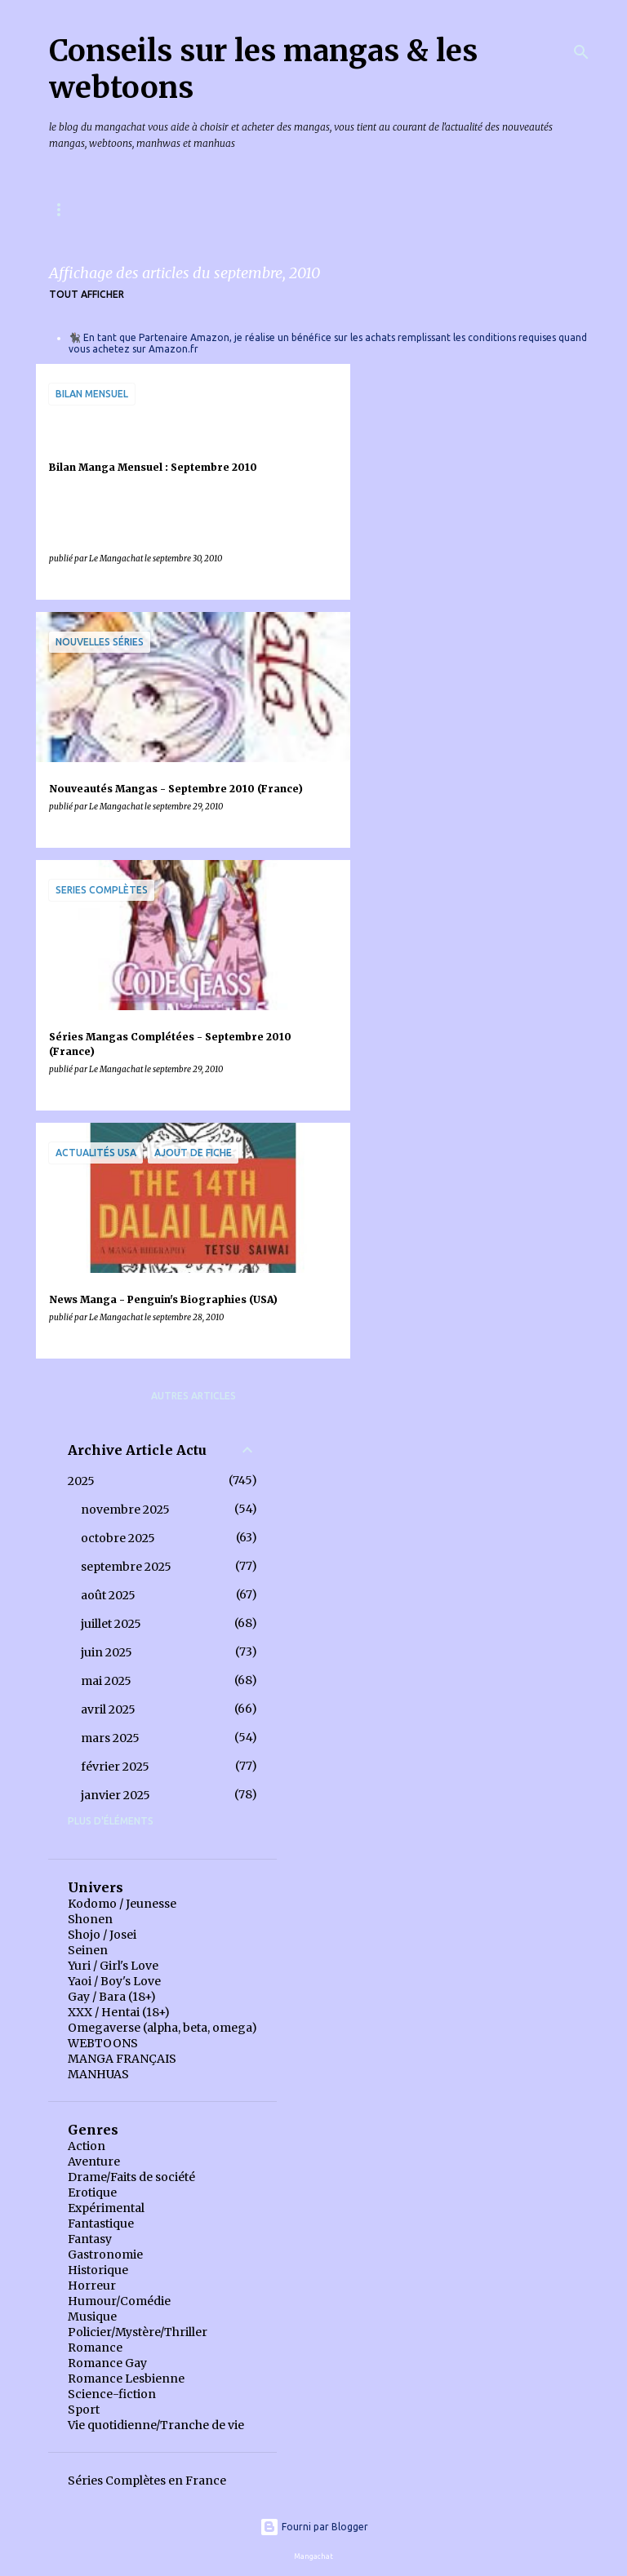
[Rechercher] (581, 52)
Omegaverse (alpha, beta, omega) (162, 2027)
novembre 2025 (125, 1509)
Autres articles (193, 1395)
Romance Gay (107, 2363)
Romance (95, 2347)
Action (86, 2146)
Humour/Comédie (119, 2301)
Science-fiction (112, 2394)
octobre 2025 (118, 1538)
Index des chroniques (383, 209)
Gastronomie (105, 2254)
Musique (92, 2316)
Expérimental (106, 2208)
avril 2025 (108, 1709)
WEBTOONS (103, 2043)
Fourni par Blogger (314, 2526)
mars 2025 (110, 1738)
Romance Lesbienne (126, 2378)
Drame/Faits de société (131, 2177)
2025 (81, 1481)
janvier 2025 (115, 1795)
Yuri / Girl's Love (113, 1965)
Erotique (92, 2192)
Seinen (88, 1950)
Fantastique (101, 2223)
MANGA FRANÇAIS (122, 2058)
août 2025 (108, 1595)
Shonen (90, 1919)
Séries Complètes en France (147, 2480)
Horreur (92, 2285)
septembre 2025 (126, 1566)
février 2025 (115, 1766)
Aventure (94, 2161)
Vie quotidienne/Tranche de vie (156, 2425)
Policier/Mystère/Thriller (137, 2332)
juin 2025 (106, 1652)
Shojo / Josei (102, 1934)
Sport (84, 2409)
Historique (98, 2270)
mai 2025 (106, 1681)
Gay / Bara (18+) (112, 1996)
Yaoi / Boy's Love (114, 1981)
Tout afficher (86, 294)
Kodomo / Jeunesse (122, 1903)
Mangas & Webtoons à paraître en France (167, 209)
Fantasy (90, 2239)
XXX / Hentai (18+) (119, 2012)
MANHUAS (98, 2074)
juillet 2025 (111, 1623)
